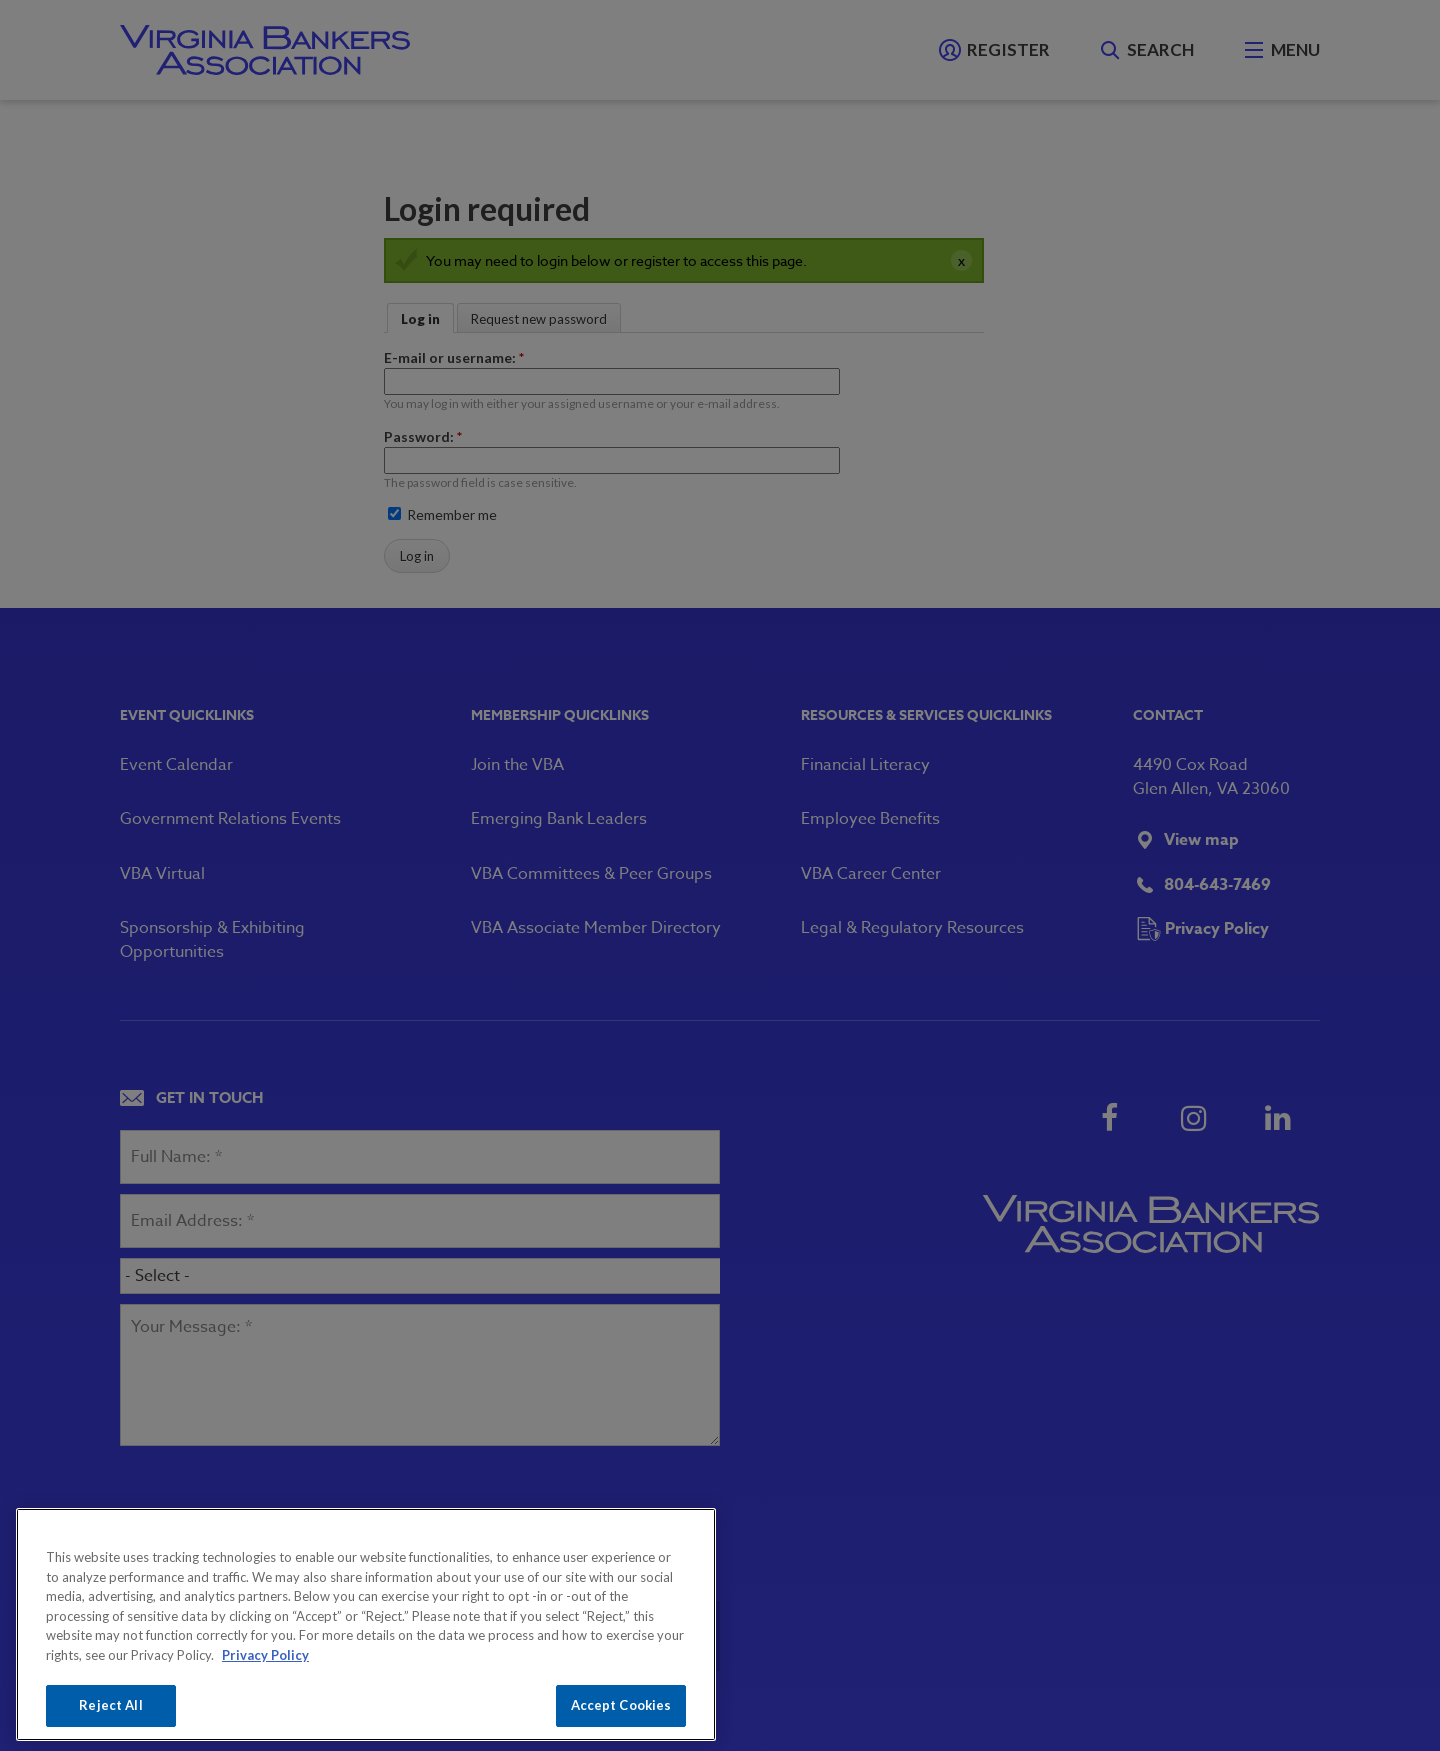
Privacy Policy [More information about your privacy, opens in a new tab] (265, 1655)
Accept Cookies (621, 1705)
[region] (366, 1624)
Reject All (110, 1705)
